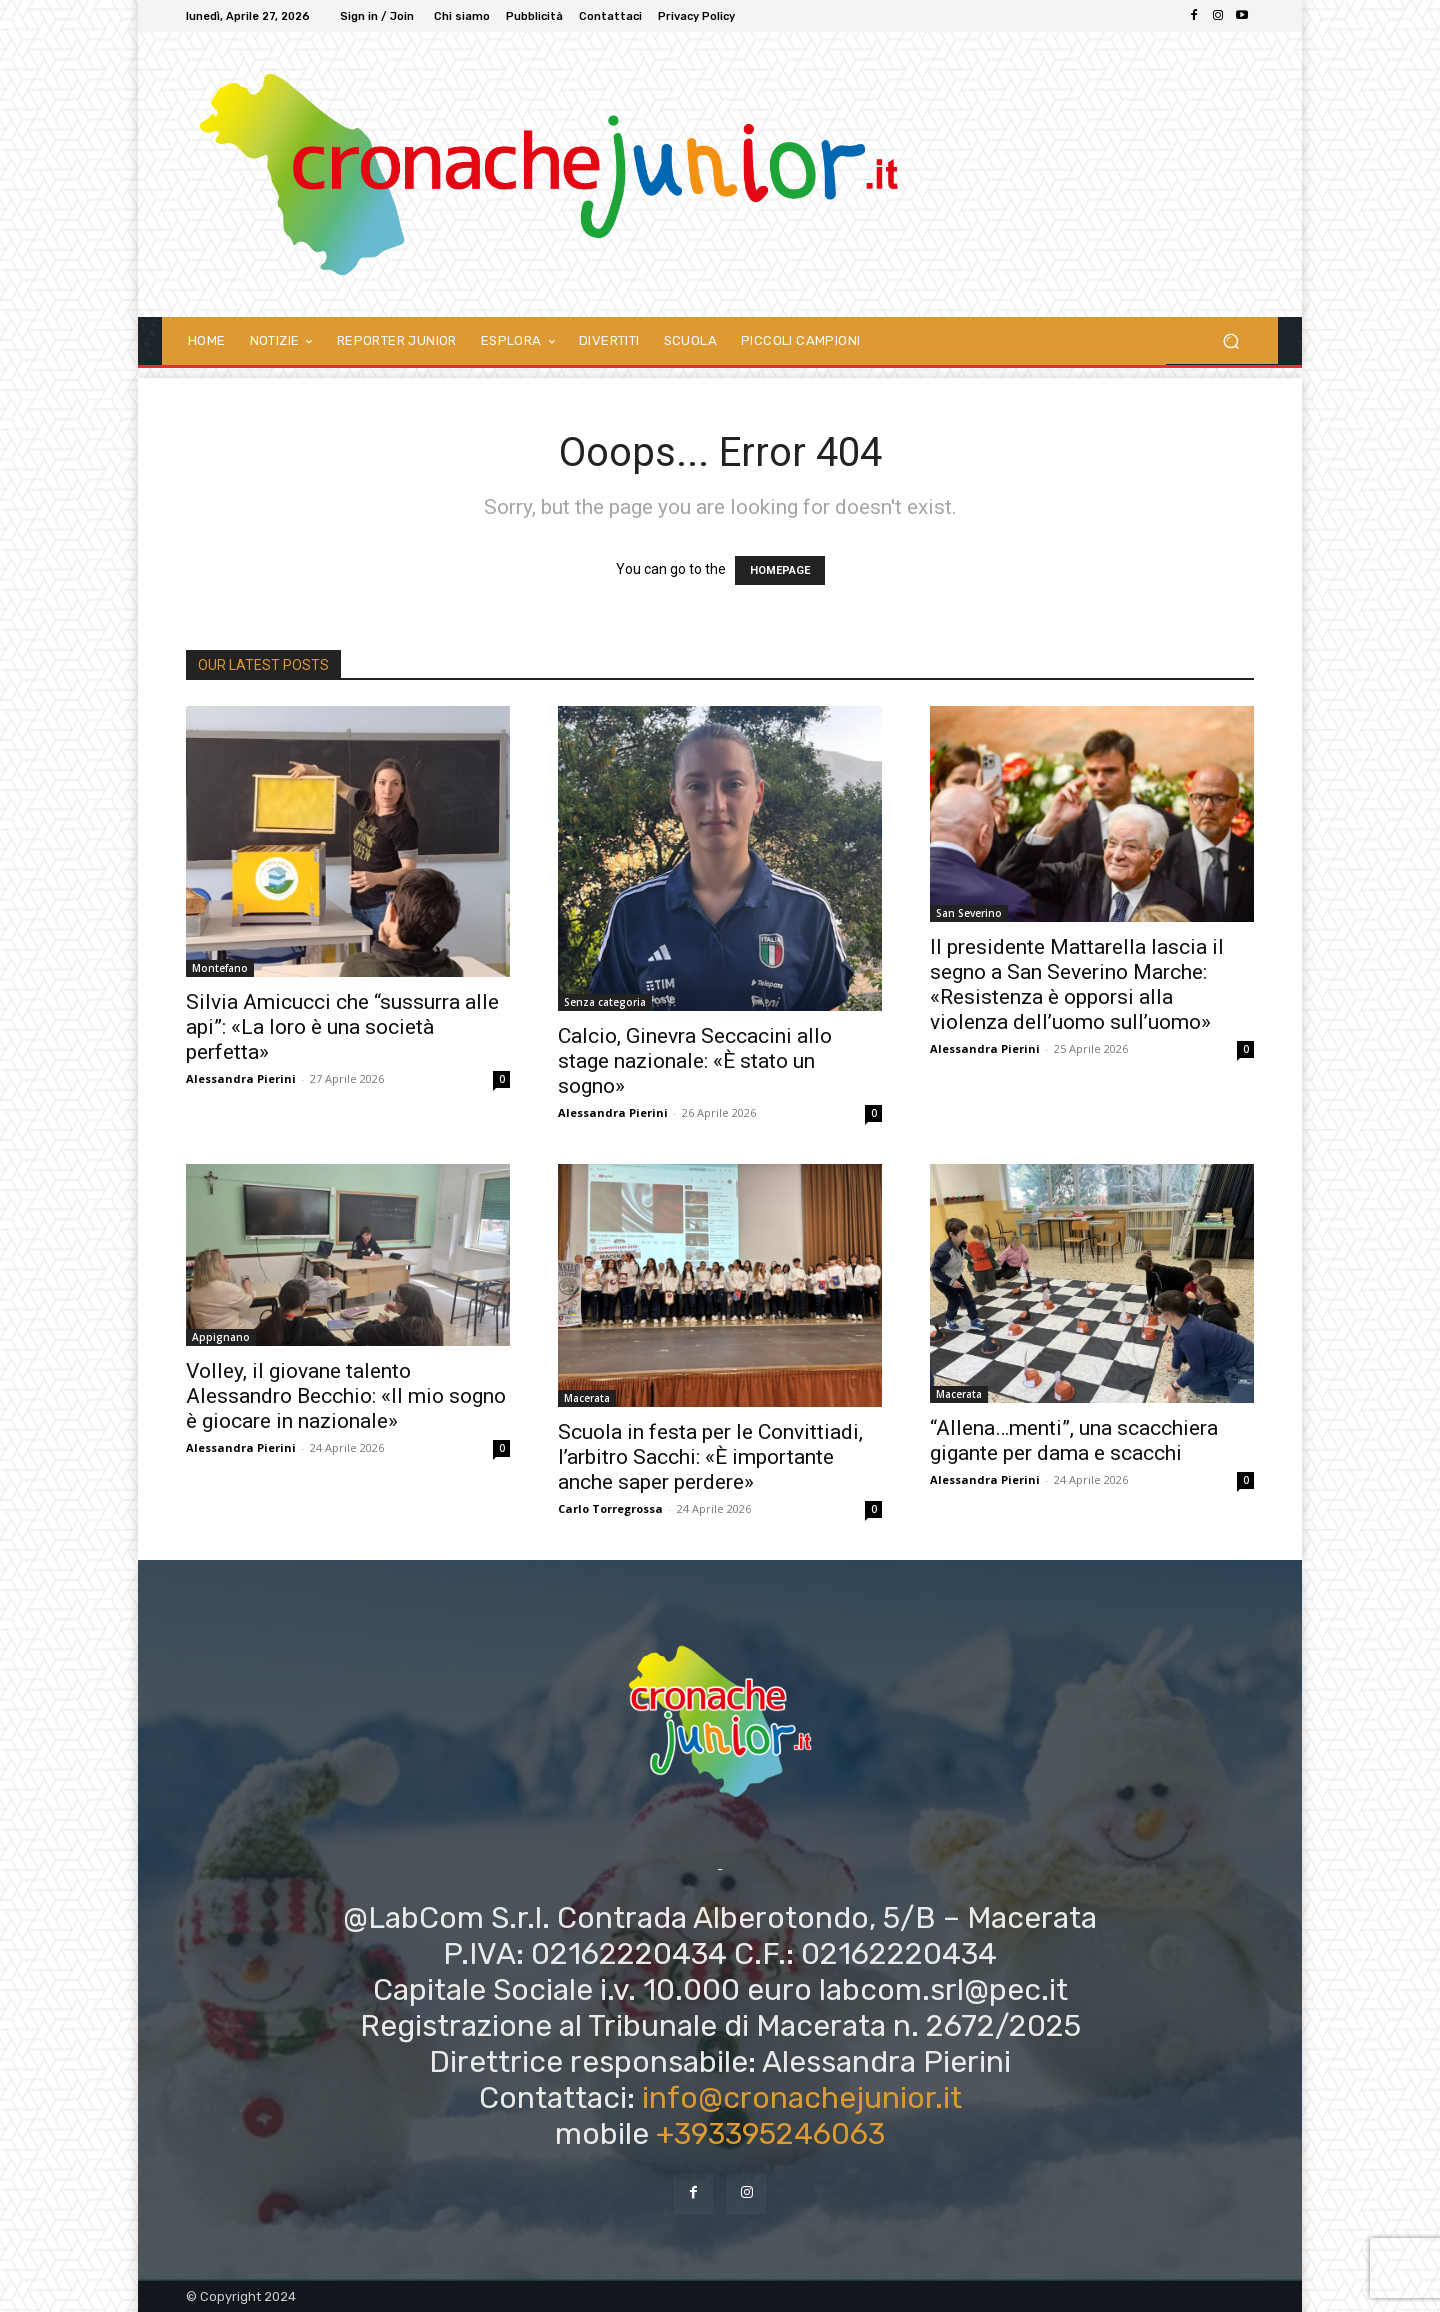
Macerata (587, 1398)
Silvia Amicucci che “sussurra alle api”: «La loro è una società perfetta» (342, 1027)
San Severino (969, 913)
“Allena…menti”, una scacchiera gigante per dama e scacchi (1074, 1440)
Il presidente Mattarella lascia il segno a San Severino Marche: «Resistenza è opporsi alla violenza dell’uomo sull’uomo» (1077, 984)
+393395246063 (770, 2134)
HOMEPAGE (780, 570)
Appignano (221, 1337)
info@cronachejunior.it (802, 2098)
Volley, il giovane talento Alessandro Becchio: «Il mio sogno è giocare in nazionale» (346, 1396)
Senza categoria (605, 1002)
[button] (1230, 340)
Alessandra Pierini (241, 1078)
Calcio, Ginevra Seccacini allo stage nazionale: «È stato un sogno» (695, 1061)
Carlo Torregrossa (610, 1508)
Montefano (220, 968)
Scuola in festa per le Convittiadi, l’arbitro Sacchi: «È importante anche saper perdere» (710, 1457)
